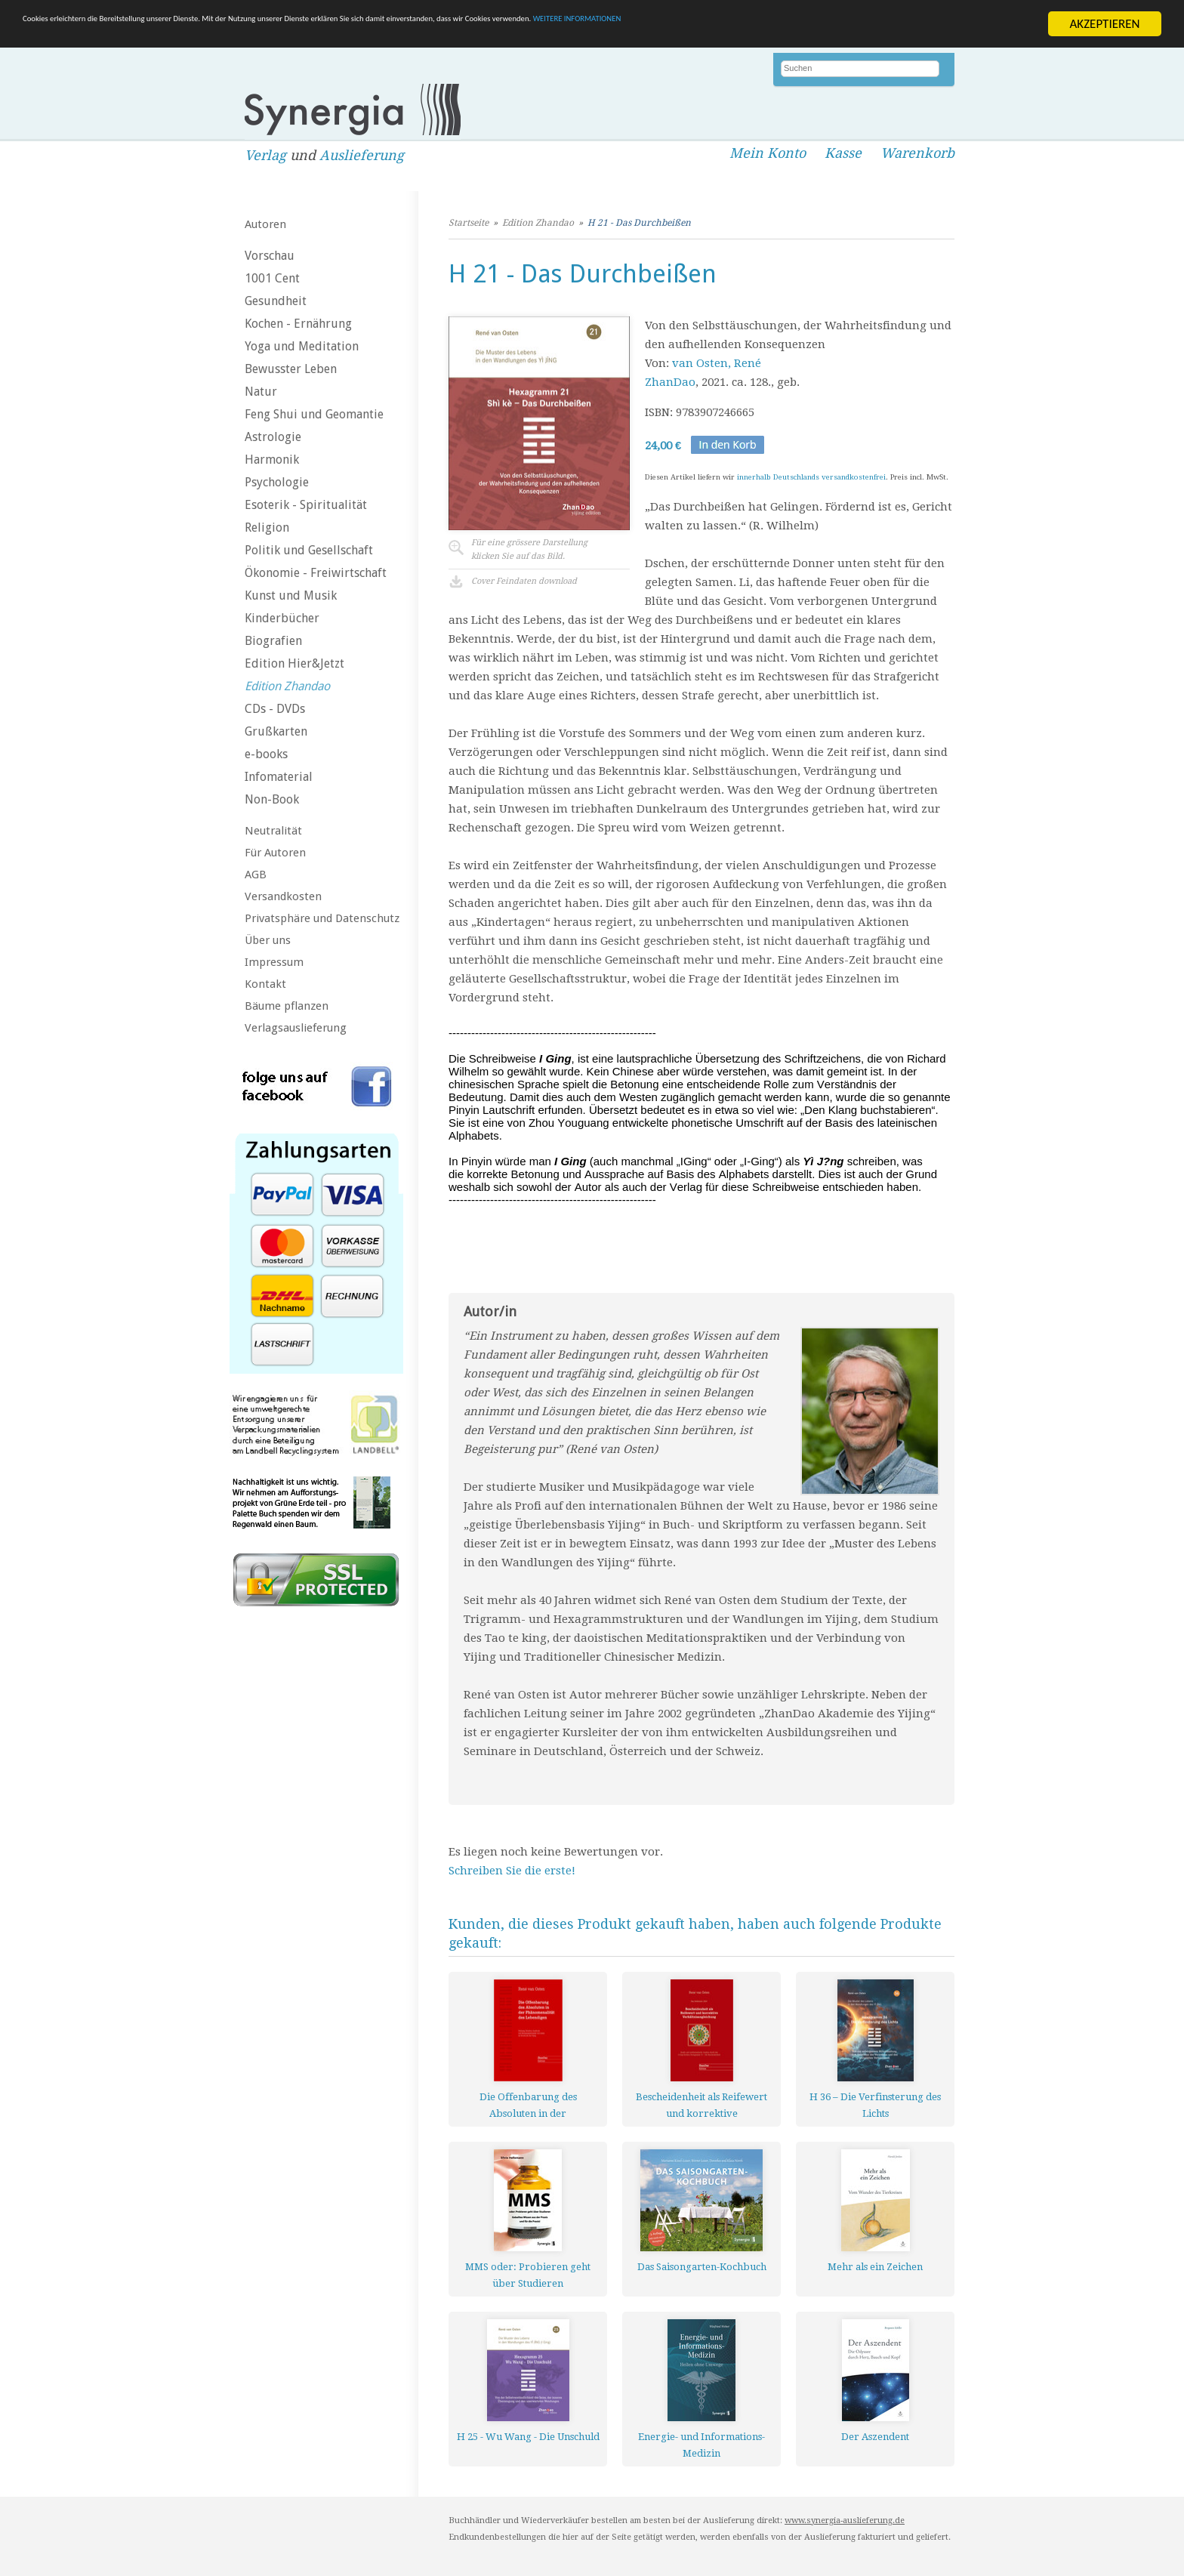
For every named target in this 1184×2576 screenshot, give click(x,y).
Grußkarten (276, 731)
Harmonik (272, 459)
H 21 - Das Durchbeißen (639, 222)
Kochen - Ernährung (298, 323)
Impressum (274, 962)
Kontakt (265, 984)
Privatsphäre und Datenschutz (322, 918)
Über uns (268, 940)
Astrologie (273, 437)
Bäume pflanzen (286, 1006)
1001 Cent (272, 278)
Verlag (265, 155)
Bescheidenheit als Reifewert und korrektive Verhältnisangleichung (701, 2105)
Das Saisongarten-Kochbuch (701, 2266)
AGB (256, 874)
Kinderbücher (282, 618)
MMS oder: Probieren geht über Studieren (527, 2275)
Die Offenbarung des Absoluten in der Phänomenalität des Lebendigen (528, 2105)
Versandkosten (283, 896)
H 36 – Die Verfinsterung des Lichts (875, 2105)
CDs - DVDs (275, 709)
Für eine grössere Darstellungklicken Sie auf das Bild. (529, 549)
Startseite (469, 222)
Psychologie (277, 482)
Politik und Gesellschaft (309, 550)
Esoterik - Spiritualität (306, 505)
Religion (267, 527)
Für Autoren (275, 852)
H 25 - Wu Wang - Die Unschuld (528, 2436)
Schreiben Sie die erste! (512, 1870)
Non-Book (272, 799)
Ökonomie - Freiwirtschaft (316, 573)
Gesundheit (276, 301)
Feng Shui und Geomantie (314, 414)
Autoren (265, 224)
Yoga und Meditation (302, 346)
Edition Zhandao (287, 686)
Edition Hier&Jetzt (294, 663)
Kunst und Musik (291, 595)
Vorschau (269, 255)
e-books (266, 754)
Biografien (273, 641)
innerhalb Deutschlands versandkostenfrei (811, 477)
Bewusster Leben (291, 369)
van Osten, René (716, 363)
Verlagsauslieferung (296, 1028)
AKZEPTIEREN (1104, 24)
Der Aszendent (875, 2436)
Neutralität (273, 831)
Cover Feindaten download (524, 581)
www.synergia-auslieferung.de (845, 2520)
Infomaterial (279, 777)
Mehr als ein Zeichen (875, 2266)
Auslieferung (361, 155)
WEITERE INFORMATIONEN (907, 24)
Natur (261, 391)
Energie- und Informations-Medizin (701, 2445)
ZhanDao (670, 382)
